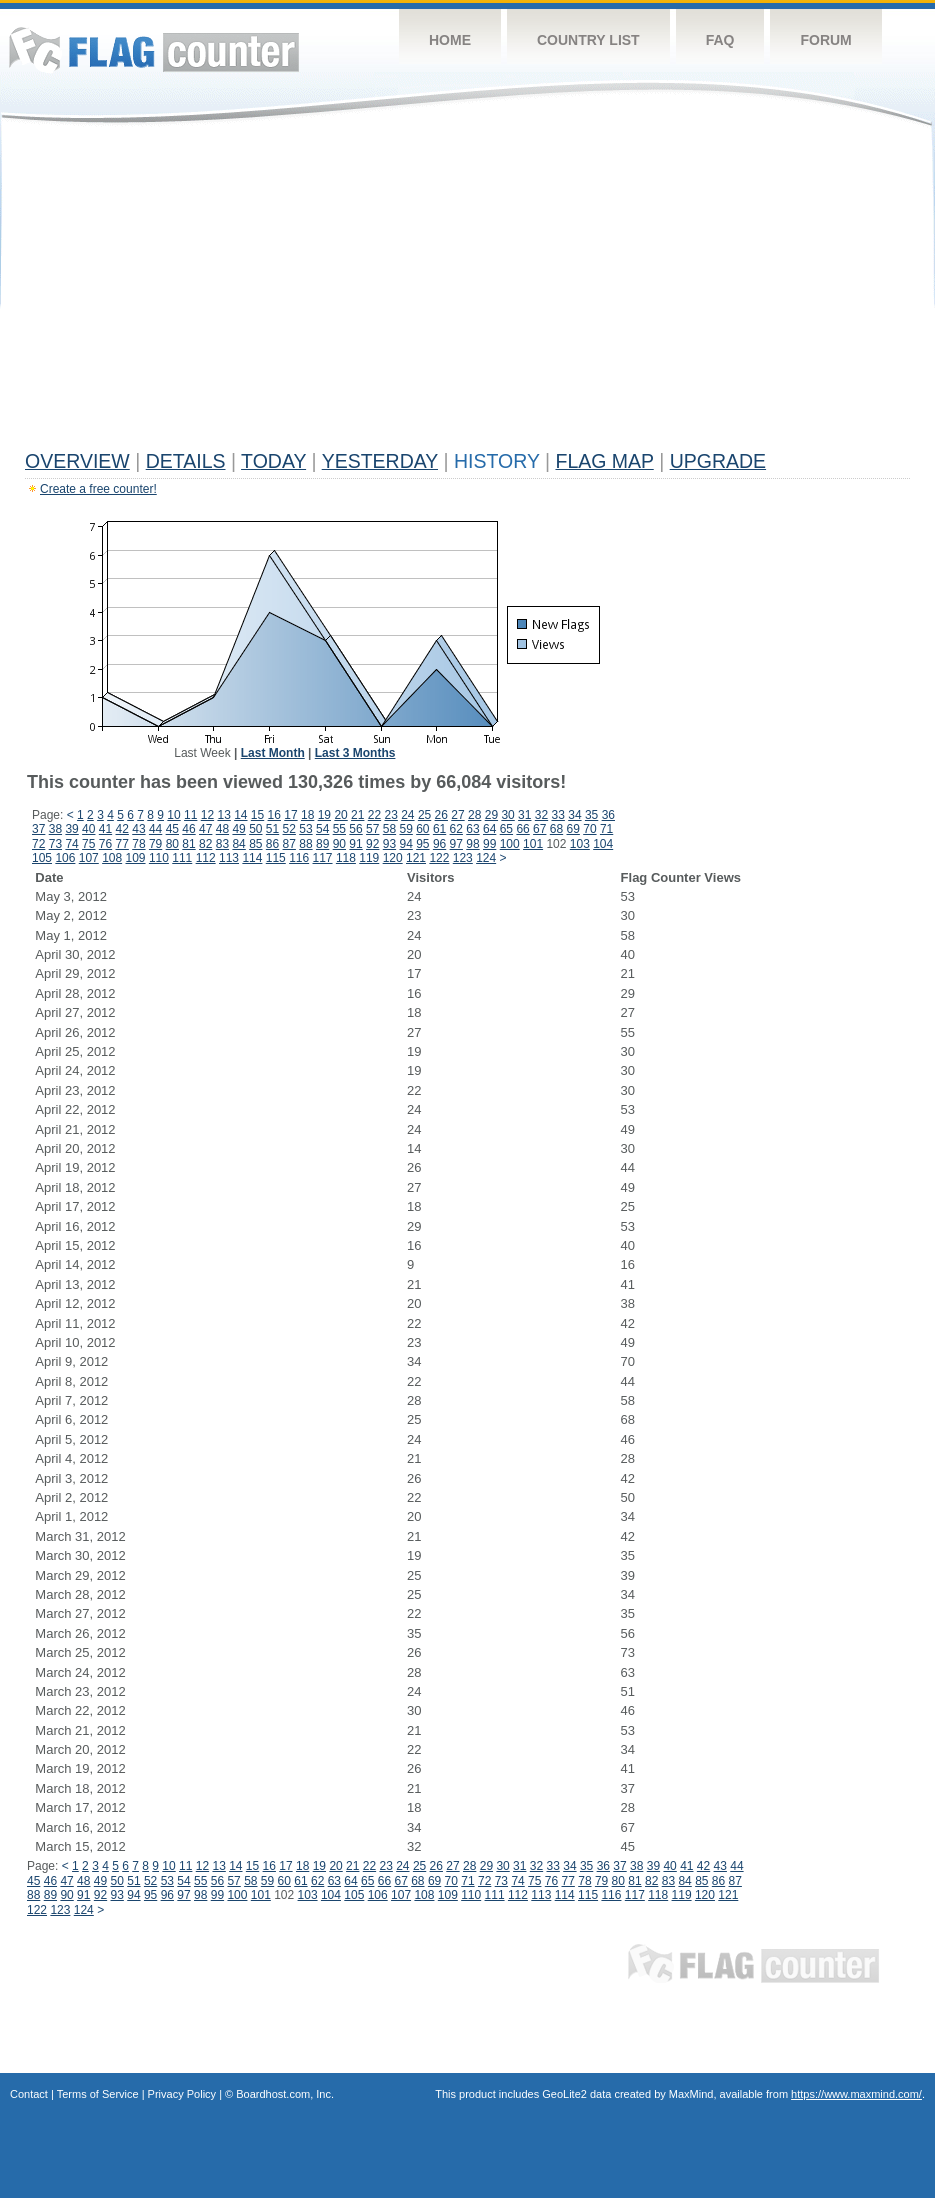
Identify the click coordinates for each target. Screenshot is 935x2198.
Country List (588, 40)
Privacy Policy (182, 2094)
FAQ (720, 40)
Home (450, 40)
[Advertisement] (467, 292)
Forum (825, 40)
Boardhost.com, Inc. (285, 2094)
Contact (29, 2094)
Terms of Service (98, 2094)
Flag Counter (154, 49)
